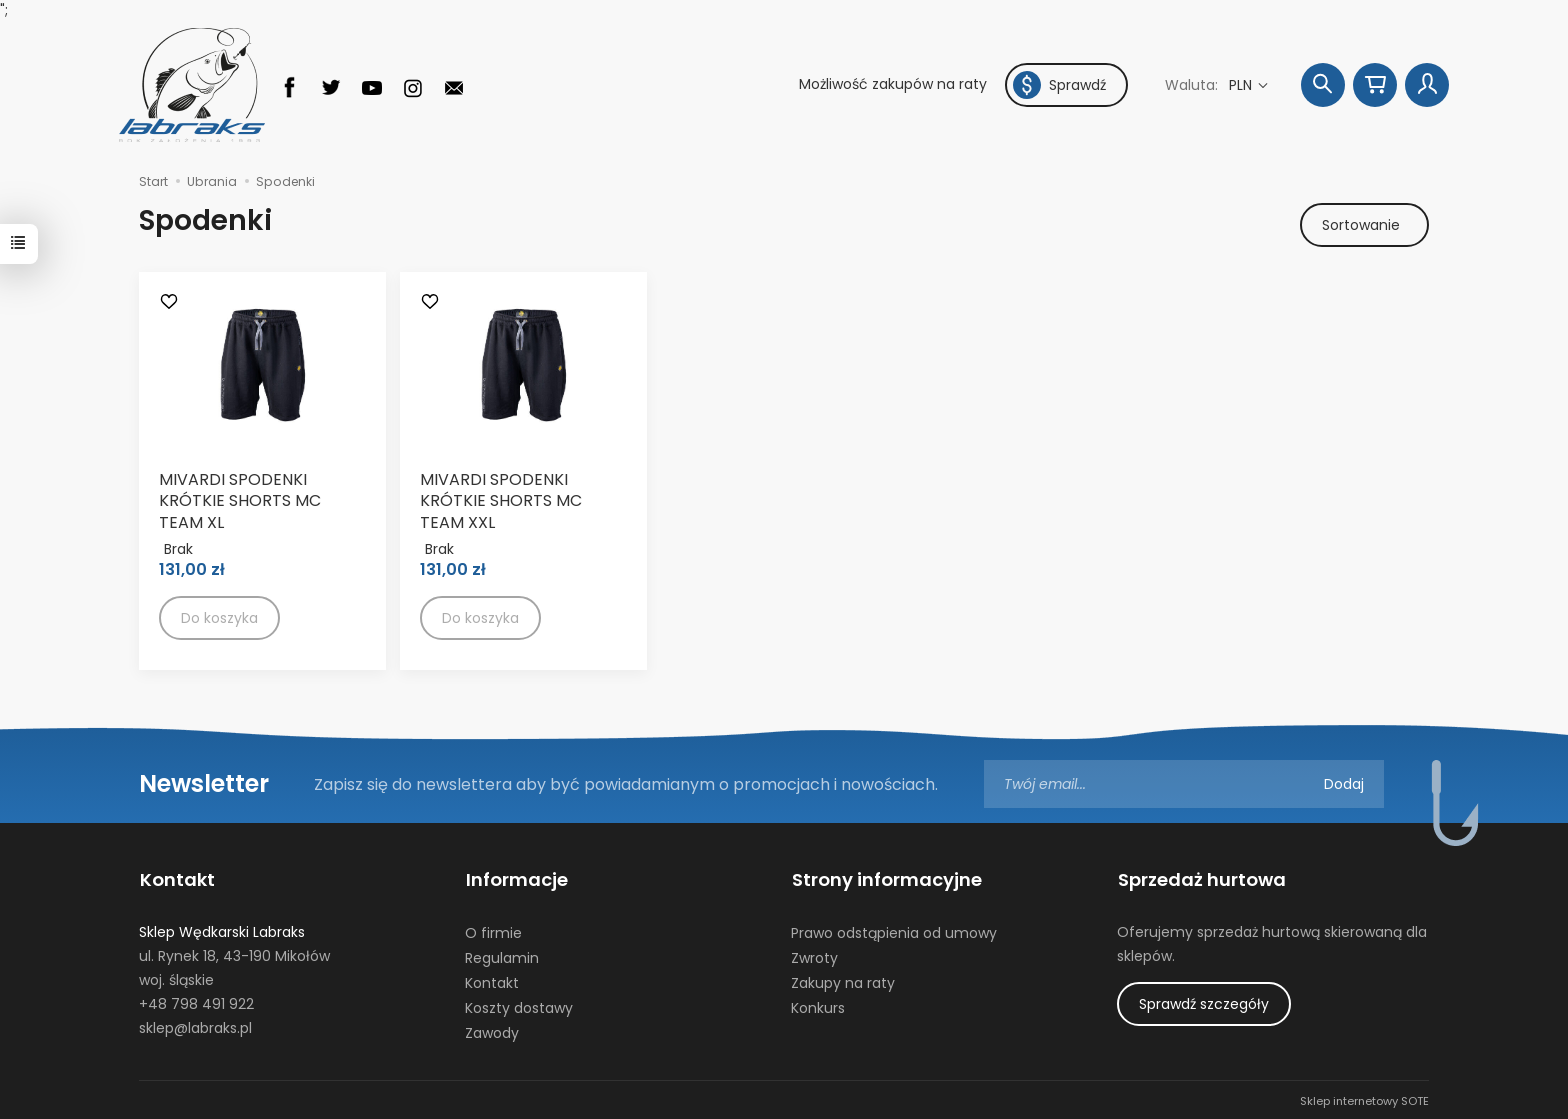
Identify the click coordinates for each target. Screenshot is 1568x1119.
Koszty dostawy (519, 1005)
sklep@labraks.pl (195, 1025)
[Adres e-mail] (1184, 785)
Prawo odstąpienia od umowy (894, 931)
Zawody (492, 1030)
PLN (1242, 85)
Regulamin (502, 956)
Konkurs (818, 1005)
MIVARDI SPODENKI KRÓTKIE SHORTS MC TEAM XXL (501, 501)
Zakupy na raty (843, 980)
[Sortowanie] (1364, 225)
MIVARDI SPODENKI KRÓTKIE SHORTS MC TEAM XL (240, 501)
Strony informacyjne (886, 879)
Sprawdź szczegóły (1204, 1001)
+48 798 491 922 (196, 1001)
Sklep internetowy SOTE (1364, 1099)
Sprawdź (1059, 85)
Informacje (516, 879)
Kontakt (176, 879)
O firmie (493, 931)
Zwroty (814, 956)
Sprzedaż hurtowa (1201, 879)
